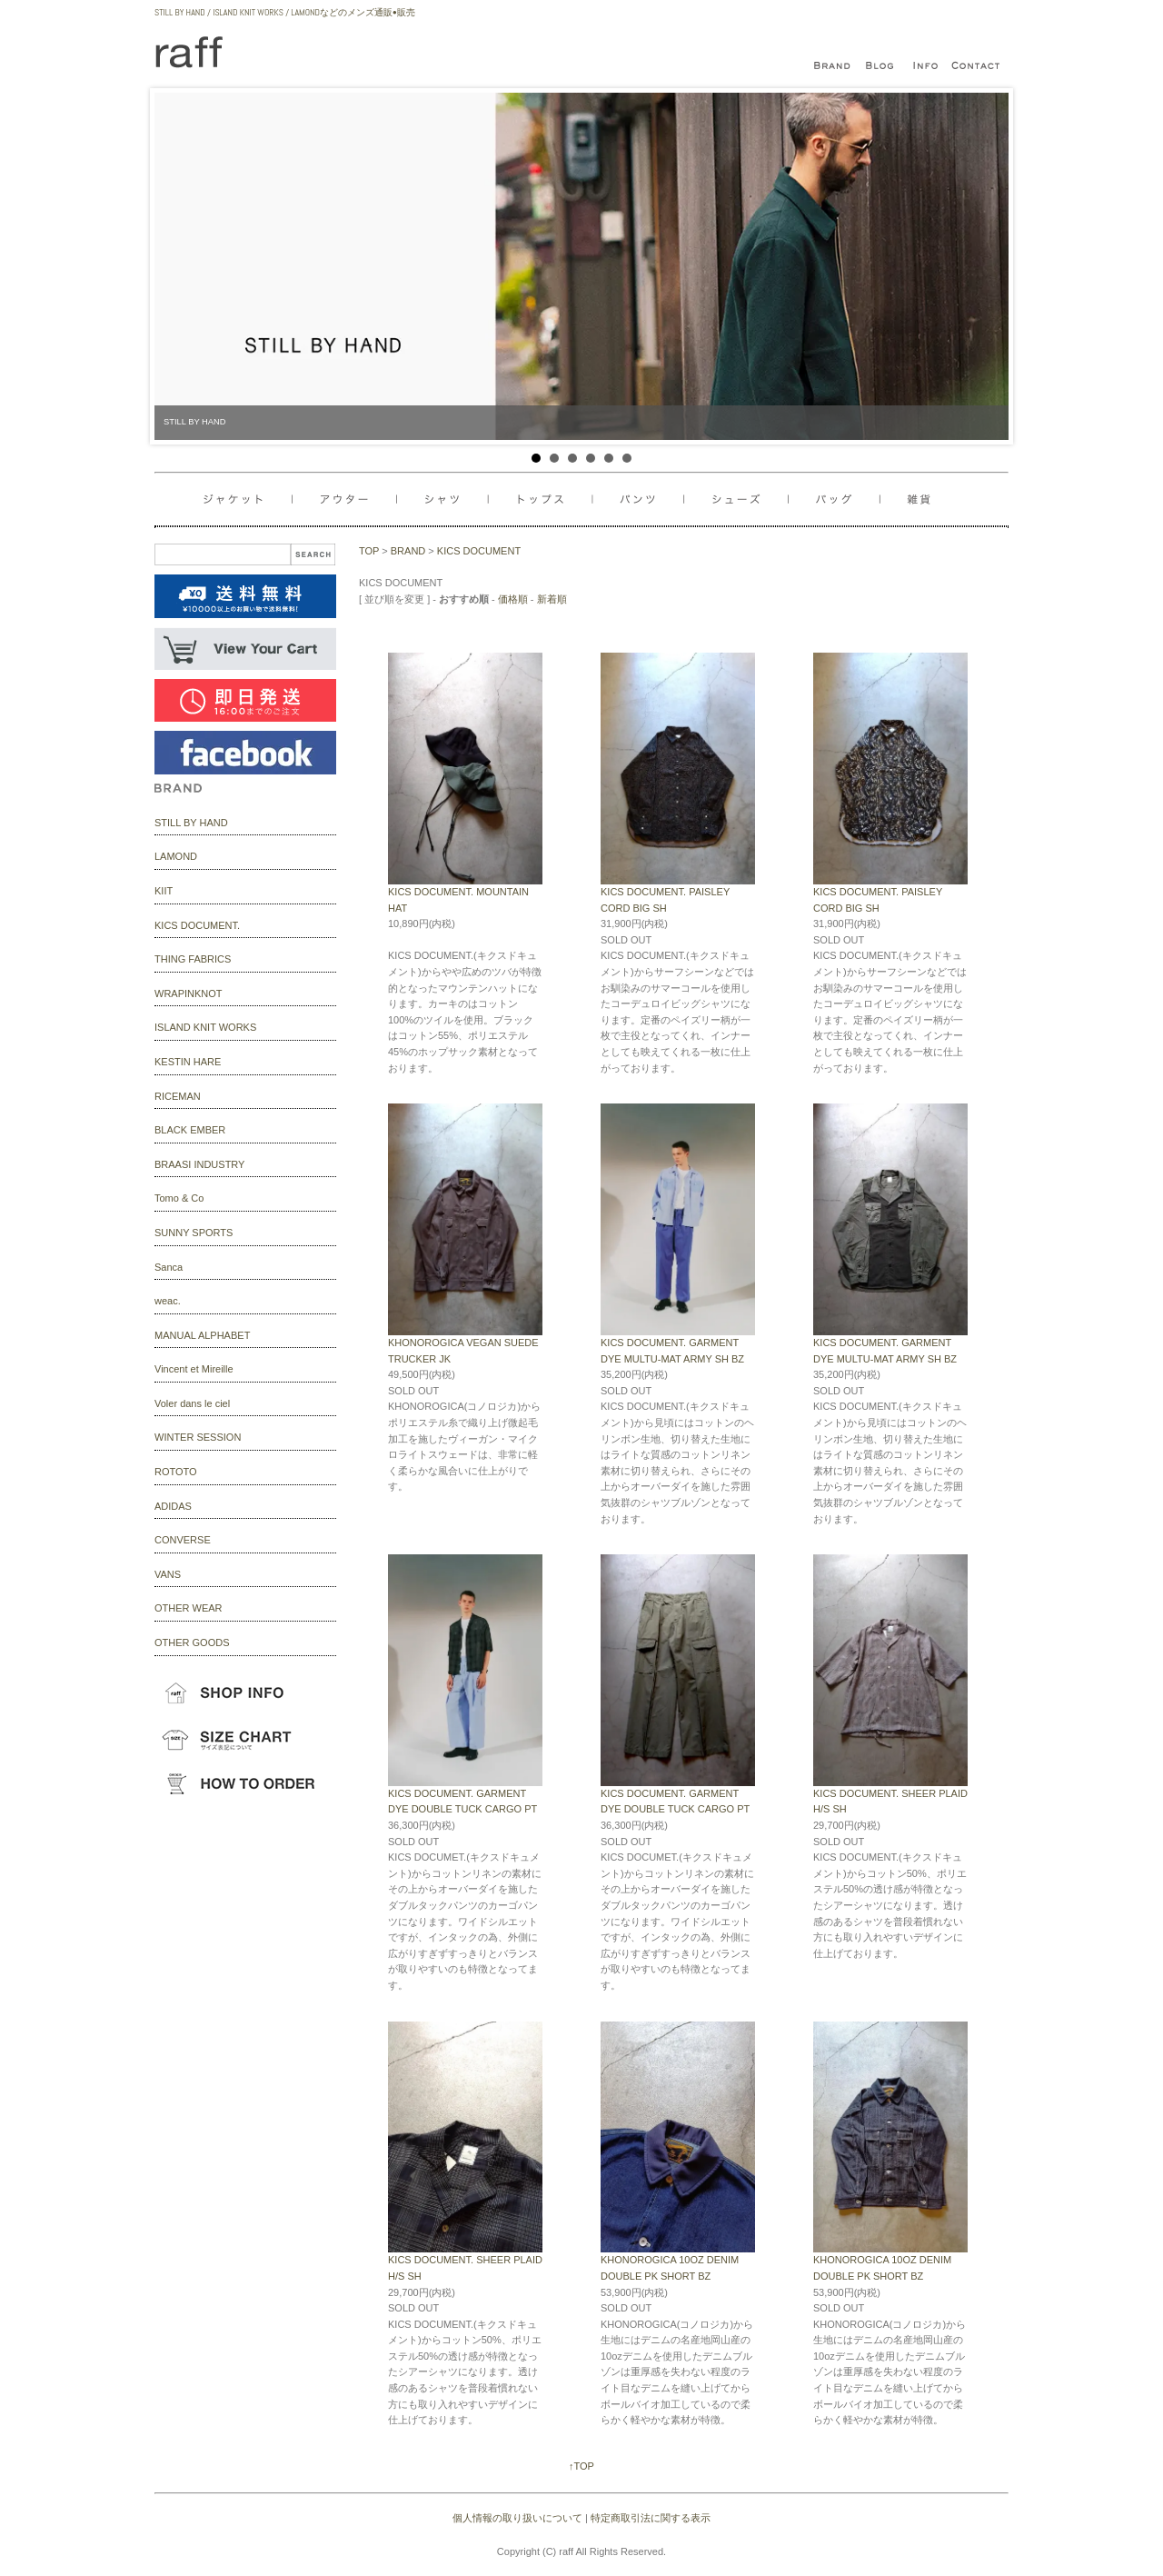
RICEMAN (177, 1096)
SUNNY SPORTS (193, 1232)
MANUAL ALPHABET (202, 1335)
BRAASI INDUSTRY (199, 1164)
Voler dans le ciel (192, 1403)
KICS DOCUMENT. (197, 925)
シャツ (445, 499)
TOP (369, 550)
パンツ (646, 499)
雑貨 (911, 499)
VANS (167, 1574)
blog (881, 66)
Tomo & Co (179, 1198)
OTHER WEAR (188, 1608)
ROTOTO (175, 1471)
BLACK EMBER (189, 1129)
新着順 (552, 599)
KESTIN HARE (187, 1061)
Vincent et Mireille (194, 1368)
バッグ (742, 499)
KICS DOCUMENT (479, 550)
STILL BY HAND (191, 822)
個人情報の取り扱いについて (517, 2517)
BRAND (408, 550)
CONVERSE (182, 1539)
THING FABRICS (192, 959)
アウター (347, 499)
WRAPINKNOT (188, 993)
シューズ (839, 499)
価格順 (513, 599)
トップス (546, 499)
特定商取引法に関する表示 (651, 2517)
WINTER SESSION (197, 1437)
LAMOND (175, 856)
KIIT (163, 890)
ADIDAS (173, 1506)
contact (976, 66)
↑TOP (581, 2466)
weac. (167, 1300)
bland (836, 66)
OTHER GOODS (192, 1642)
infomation (926, 66)
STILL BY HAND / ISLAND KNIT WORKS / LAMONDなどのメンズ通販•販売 (284, 12)
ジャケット (248, 499)
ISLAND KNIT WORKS (205, 1027)
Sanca (168, 1267)
